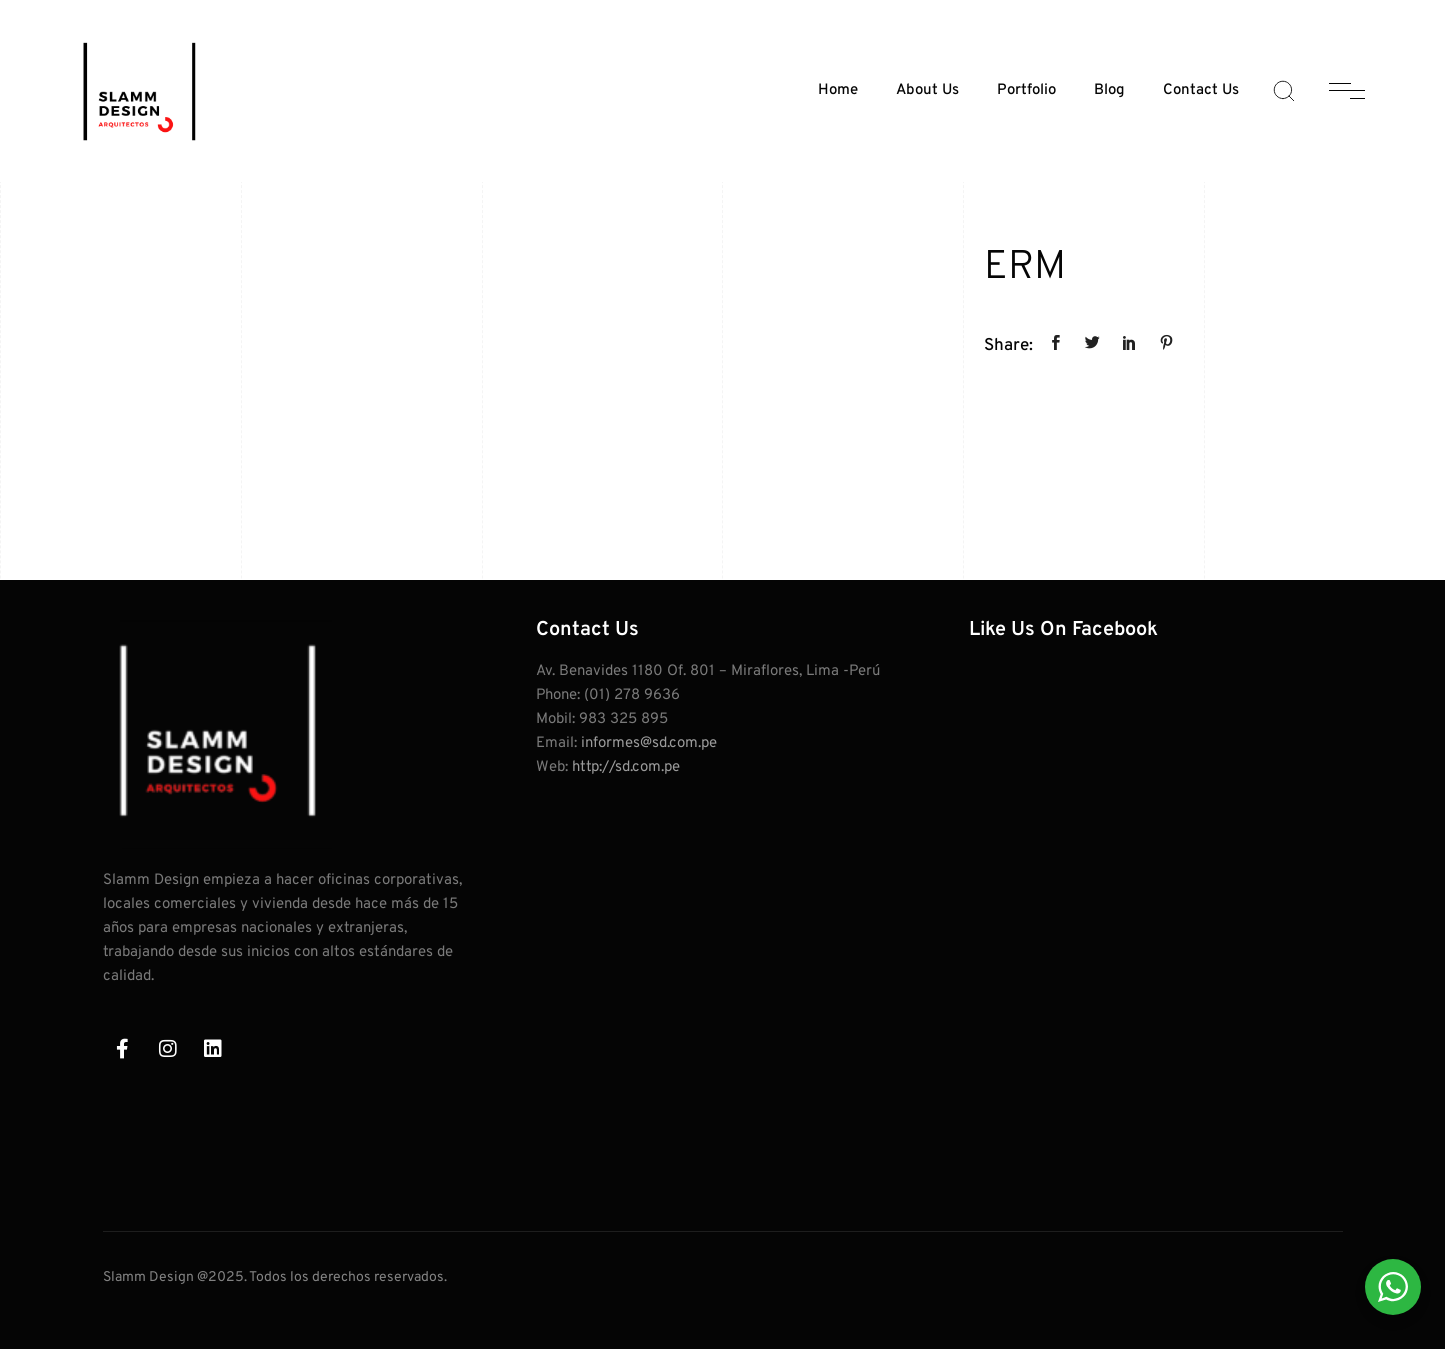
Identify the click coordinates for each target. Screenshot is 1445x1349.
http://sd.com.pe (626, 767)
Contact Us (1201, 90)
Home (838, 90)
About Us (927, 90)
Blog (1109, 90)
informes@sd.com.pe (649, 743)
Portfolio (1026, 90)
